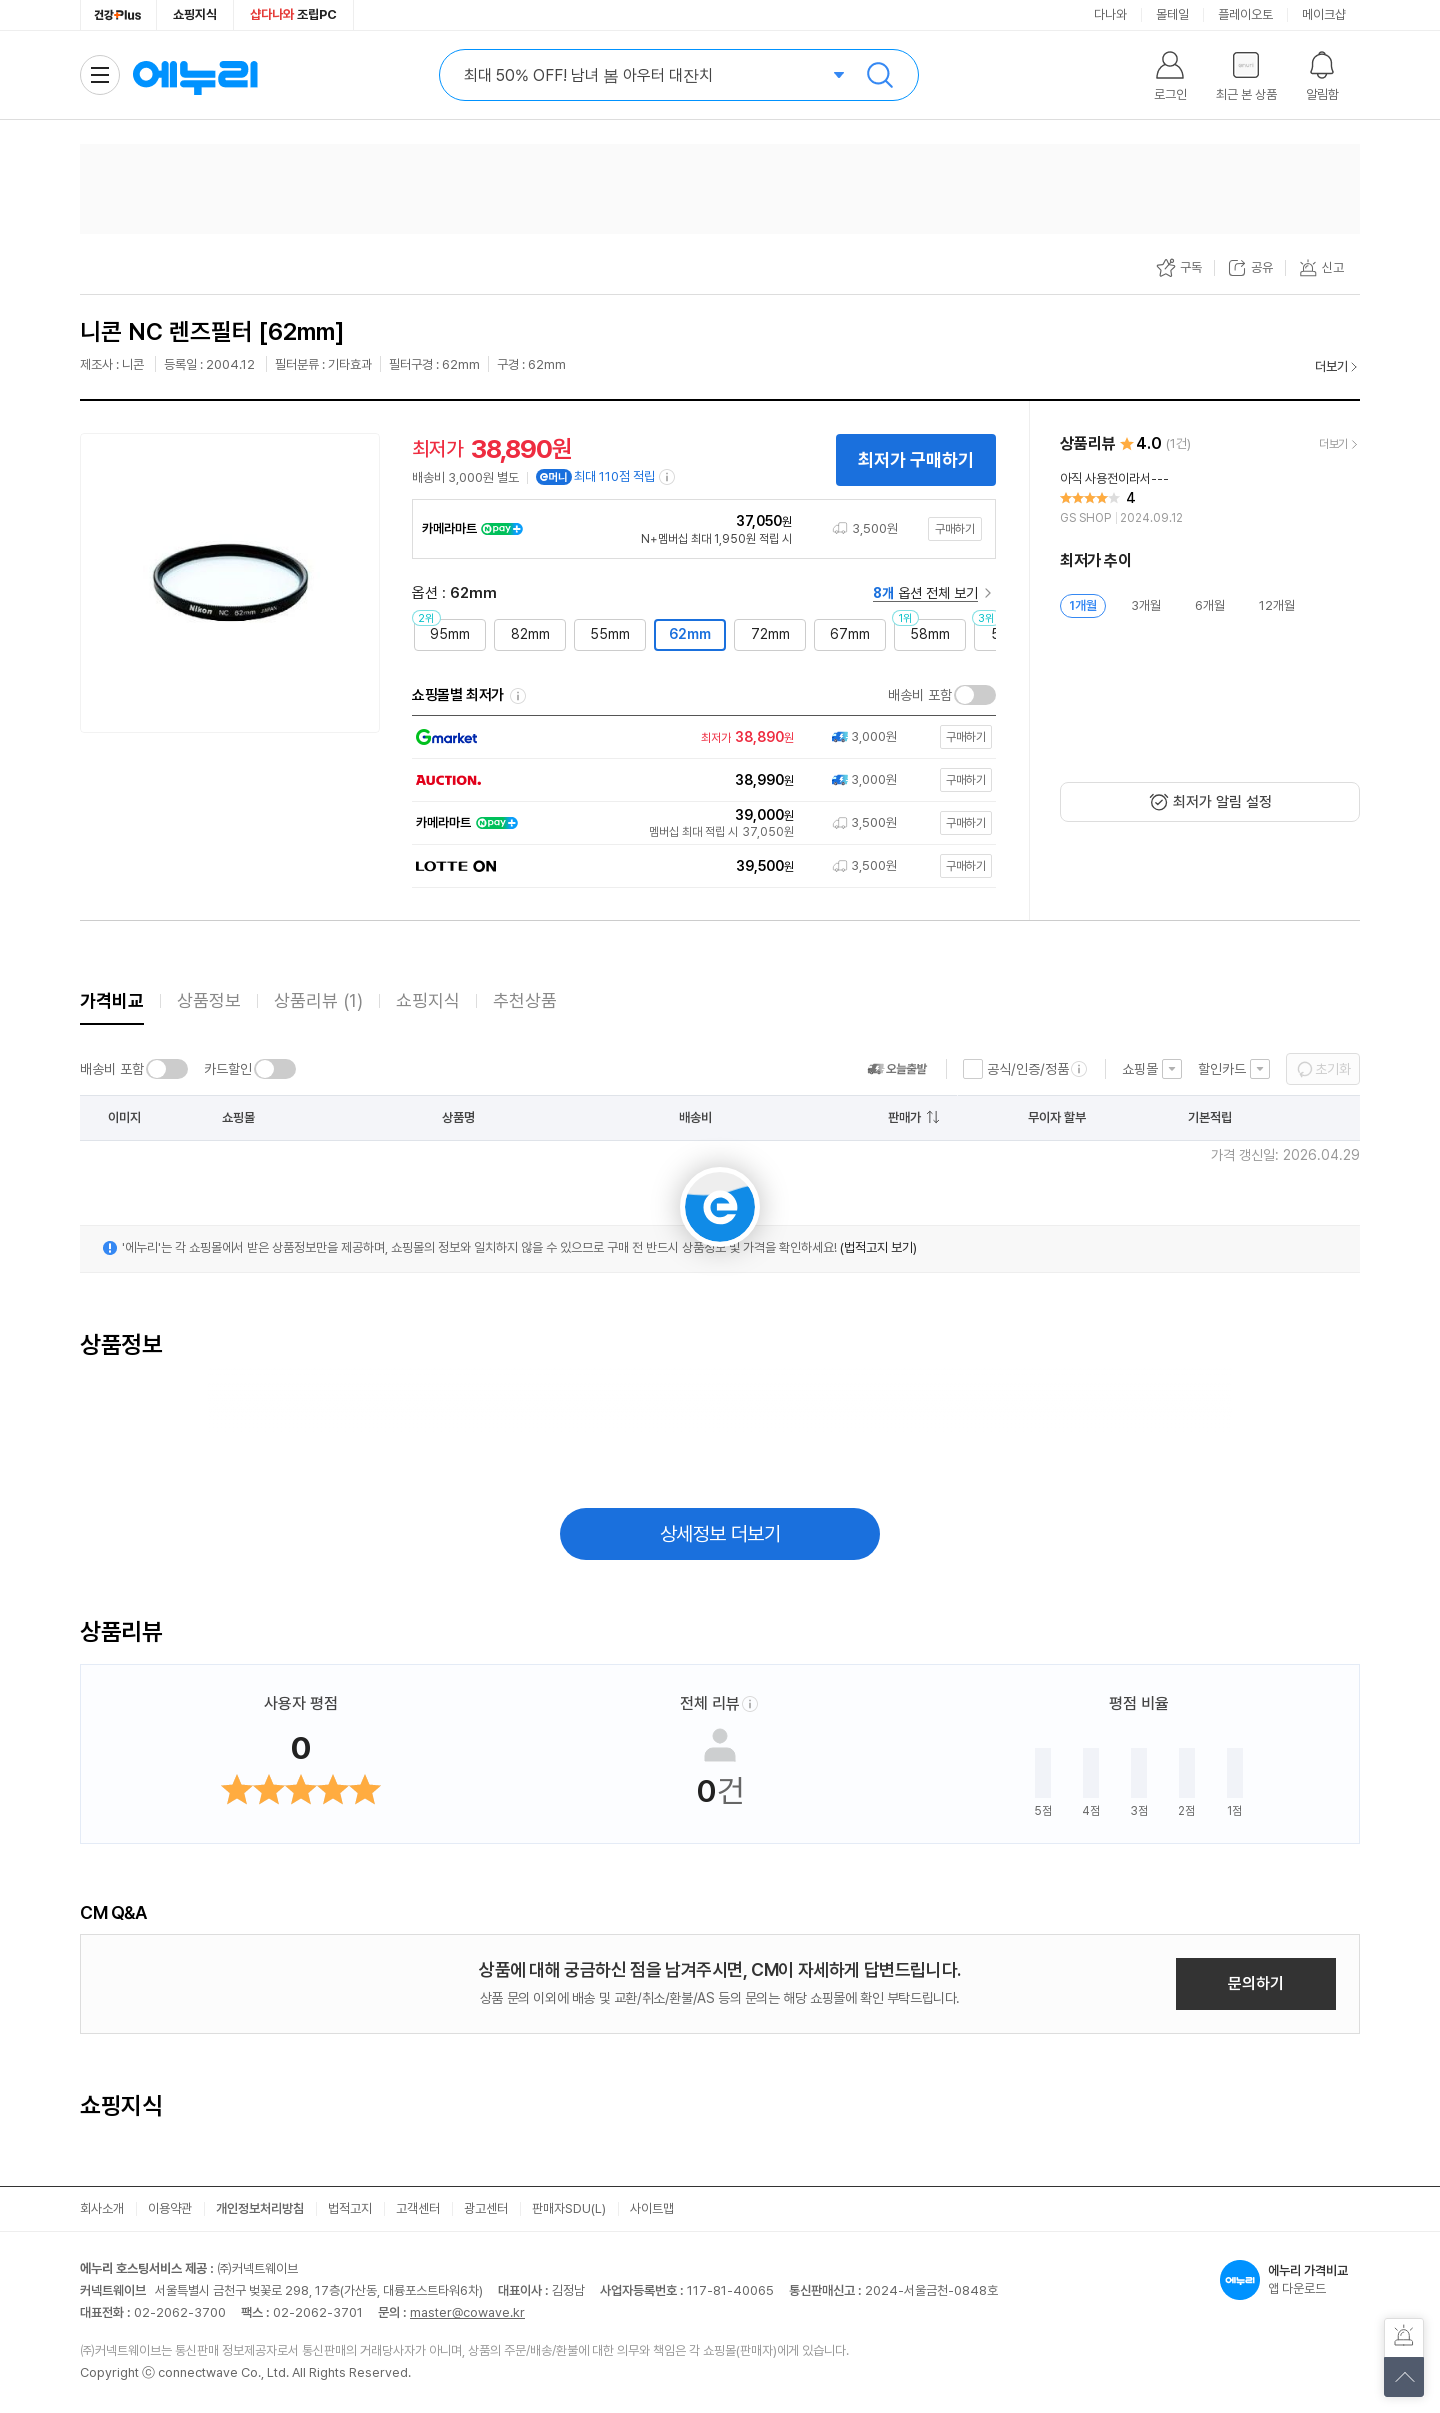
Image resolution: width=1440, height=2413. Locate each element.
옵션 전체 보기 (925, 593)
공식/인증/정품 (1028, 1069)
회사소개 (102, 2208)
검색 (880, 75)
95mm (450, 634)
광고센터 (486, 2208)
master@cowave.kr (467, 2312)
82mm (530, 634)
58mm (930, 634)
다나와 (1110, 14)
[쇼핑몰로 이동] (700, 737)
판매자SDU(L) (569, 2208)
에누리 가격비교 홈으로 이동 (195, 75)
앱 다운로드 (1290, 2280)
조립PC (293, 14)
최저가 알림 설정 (1222, 802)
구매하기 (955, 529)
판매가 (904, 1117)
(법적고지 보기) (878, 1247)
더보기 (1331, 366)
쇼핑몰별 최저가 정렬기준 (518, 696)
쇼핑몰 (1140, 1069)
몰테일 (1172, 14)
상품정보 (209, 1000)
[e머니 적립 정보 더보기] (668, 477)
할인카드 (1222, 1069)
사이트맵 (652, 2208)
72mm (770, 634)
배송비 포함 (920, 695)
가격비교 (112, 1000)
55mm (610, 634)
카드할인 (228, 1069)
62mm (690, 634)
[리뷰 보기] (1210, 499)
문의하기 (1256, 1983)
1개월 (1083, 605)
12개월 (1277, 605)
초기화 (1333, 1069)
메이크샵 (1324, 14)
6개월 (1210, 605)
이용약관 (170, 2208)
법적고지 (350, 2208)
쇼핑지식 (195, 14)
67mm (850, 634)
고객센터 (418, 2208)
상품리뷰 (318, 1000)
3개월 (1146, 605)
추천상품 (525, 1000)
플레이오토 (1245, 14)
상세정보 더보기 (720, 1534)
